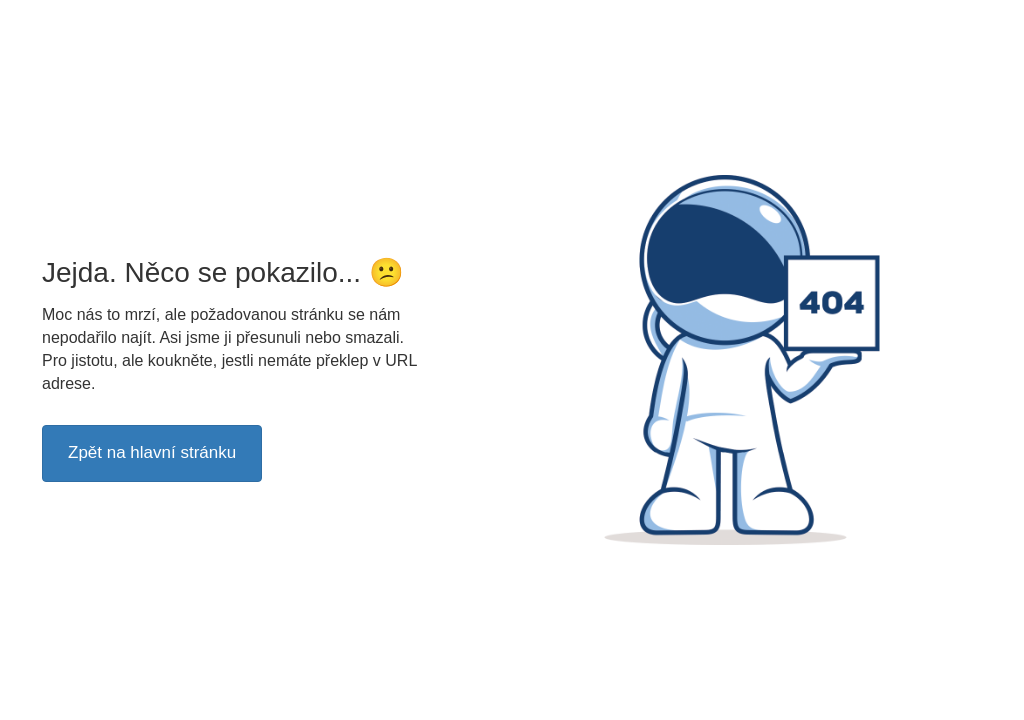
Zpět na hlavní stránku (152, 452)
